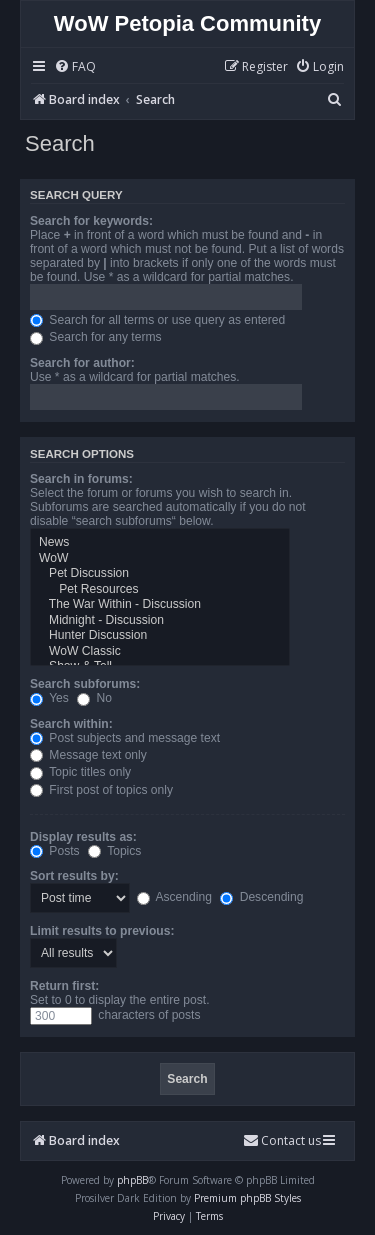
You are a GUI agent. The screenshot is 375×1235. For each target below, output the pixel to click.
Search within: (71, 724)
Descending (261, 897)
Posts (55, 851)
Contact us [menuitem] (282, 1140)
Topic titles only (80, 772)
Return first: (64, 986)
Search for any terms (96, 337)
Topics (114, 851)
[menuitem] (75, 67)
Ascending (174, 897)
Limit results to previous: (102, 931)
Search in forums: (81, 479)
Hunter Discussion (160, 636)
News (160, 543)
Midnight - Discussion (160, 621)
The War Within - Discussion (160, 605)
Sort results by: (74, 876)
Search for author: (82, 363)
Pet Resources (160, 590)
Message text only (88, 755)
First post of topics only (101, 790)
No (94, 698)
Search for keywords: (91, 221)
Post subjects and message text (125, 738)
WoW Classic (160, 652)
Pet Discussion (160, 574)
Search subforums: (85, 684)
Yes (49, 698)
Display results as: (83, 837)
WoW (160, 559)
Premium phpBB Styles (247, 1198)
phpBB (132, 1180)
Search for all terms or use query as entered (157, 320)
